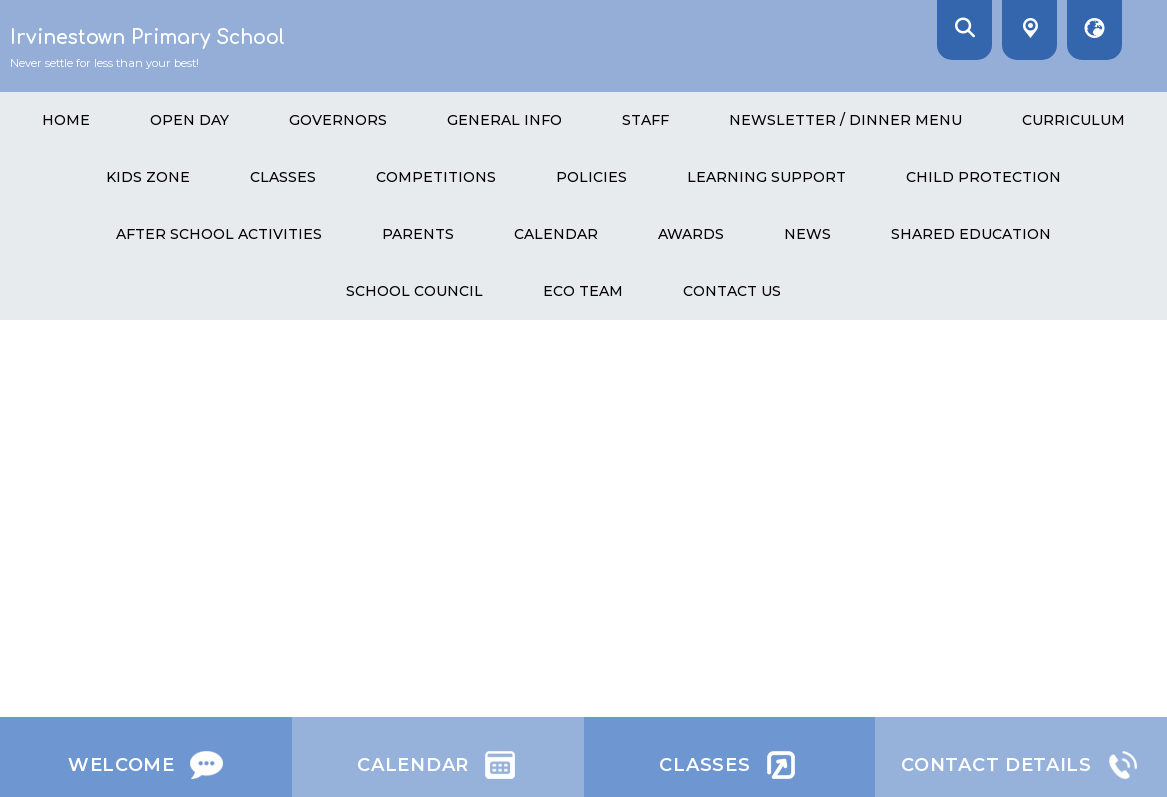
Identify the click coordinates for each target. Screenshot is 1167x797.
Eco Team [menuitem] (583, 291)
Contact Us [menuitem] (732, 291)
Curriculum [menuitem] (1073, 120)
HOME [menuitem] (66, 120)
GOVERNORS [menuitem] (338, 120)
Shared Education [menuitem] (971, 234)
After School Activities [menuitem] (219, 234)
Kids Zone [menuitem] (148, 177)
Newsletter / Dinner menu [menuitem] (845, 120)
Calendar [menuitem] (556, 234)
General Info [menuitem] (504, 120)
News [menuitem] (807, 234)
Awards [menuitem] (691, 234)
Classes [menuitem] (283, 177)
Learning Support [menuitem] (766, 177)
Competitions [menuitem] (436, 177)
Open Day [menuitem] (189, 120)
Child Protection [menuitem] (983, 177)
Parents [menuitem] (418, 234)
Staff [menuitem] (645, 120)
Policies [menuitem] (591, 177)
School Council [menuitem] (414, 291)
